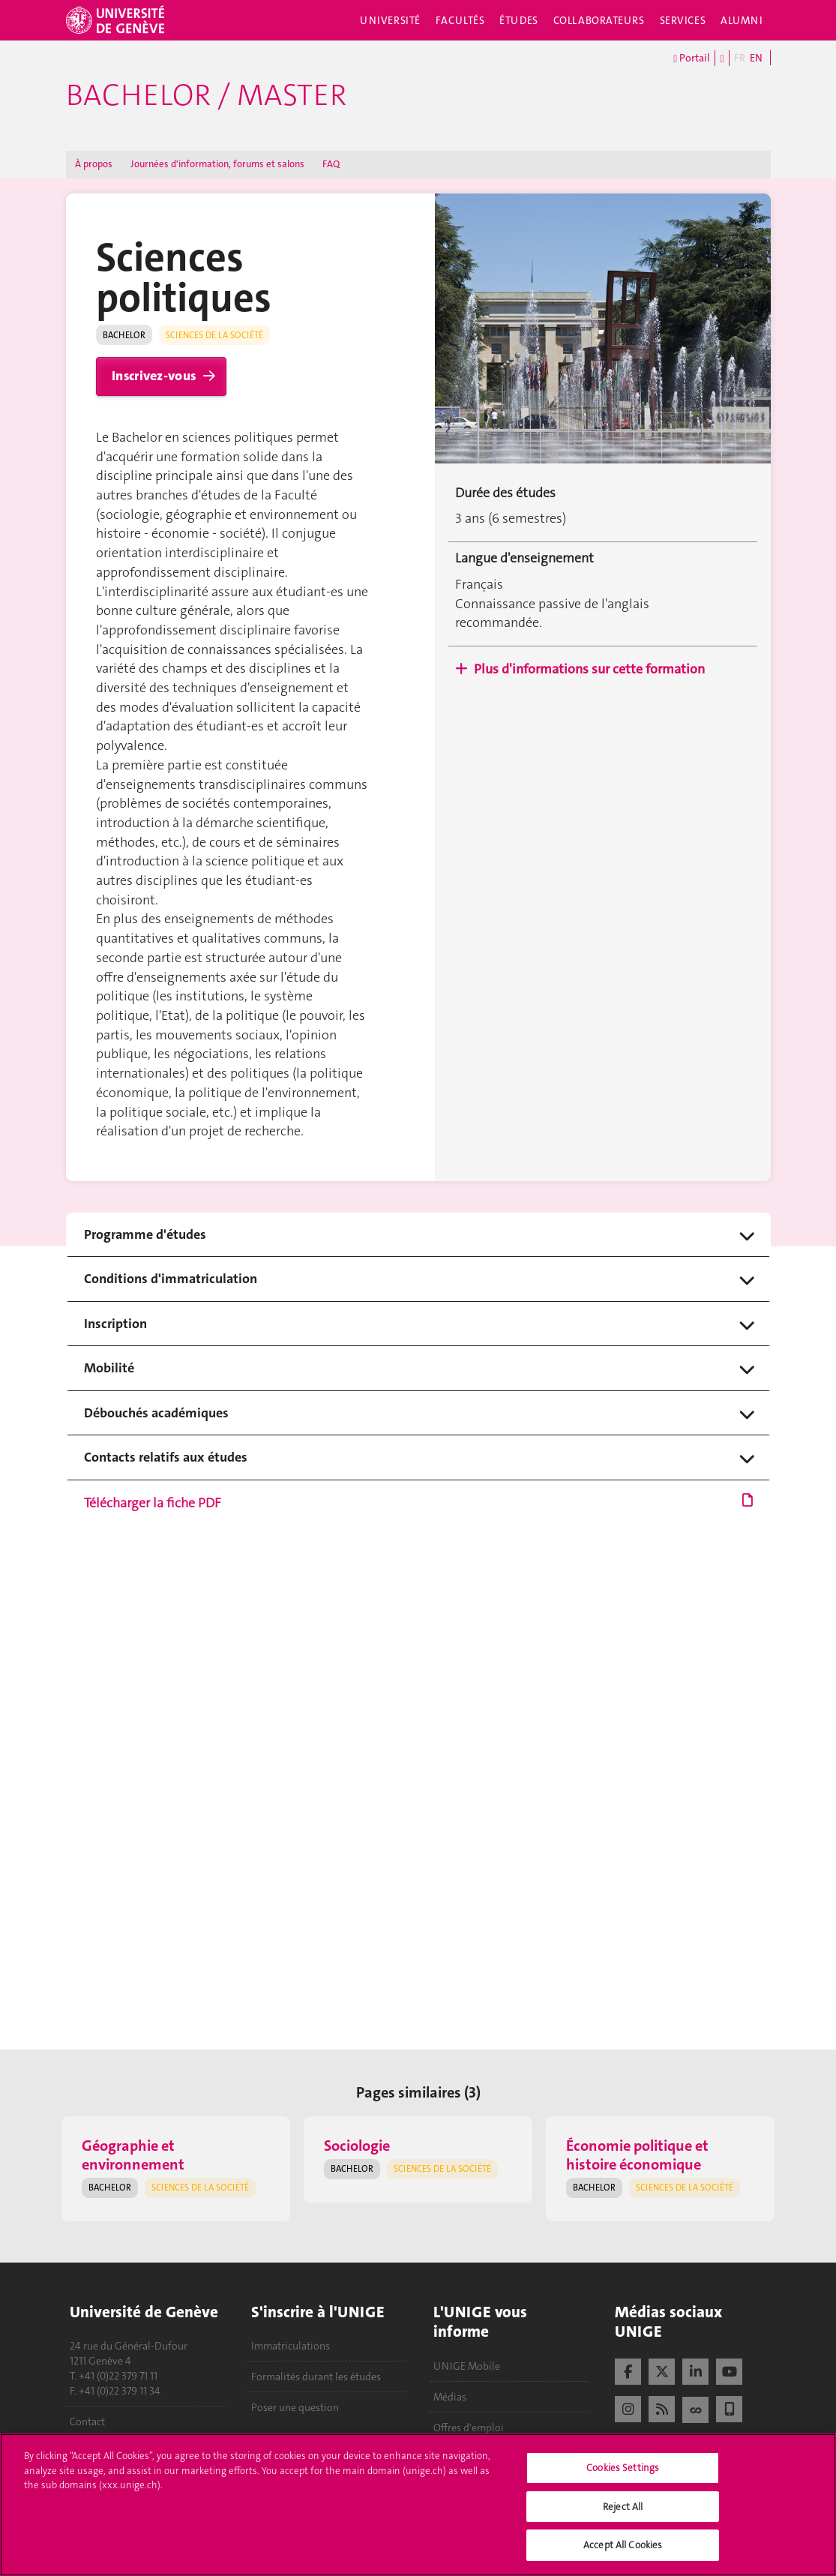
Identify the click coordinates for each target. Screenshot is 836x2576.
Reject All (623, 2506)
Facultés (460, 20)
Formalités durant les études (316, 2376)
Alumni (742, 20)
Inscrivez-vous (154, 376)
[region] (418, 2505)
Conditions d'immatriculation (170, 1279)
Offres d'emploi (468, 2427)
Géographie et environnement (133, 2155)
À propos (93, 163)
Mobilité (109, 1368)
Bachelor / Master (206, 95)
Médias (449, 2397)
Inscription (115, 1324)
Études (518, 20)
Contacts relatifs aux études (165, 1457)
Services (683, 20)
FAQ (331, 163)
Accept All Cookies (622, 2545)
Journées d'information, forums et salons (217, 163)
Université (390, 20)
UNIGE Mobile (466, 2366)
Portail (691, 58)
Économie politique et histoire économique (637, 2155)
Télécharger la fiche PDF (418, 1503)
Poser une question (295, 2407)
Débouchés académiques (156, 1413)
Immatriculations (290, 2346)
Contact (87, 2421)
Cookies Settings (622, 2467)
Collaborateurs (599, 20)
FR (739, 57)
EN (756, 57)
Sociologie (357, 2145)
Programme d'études (145, 1234)
